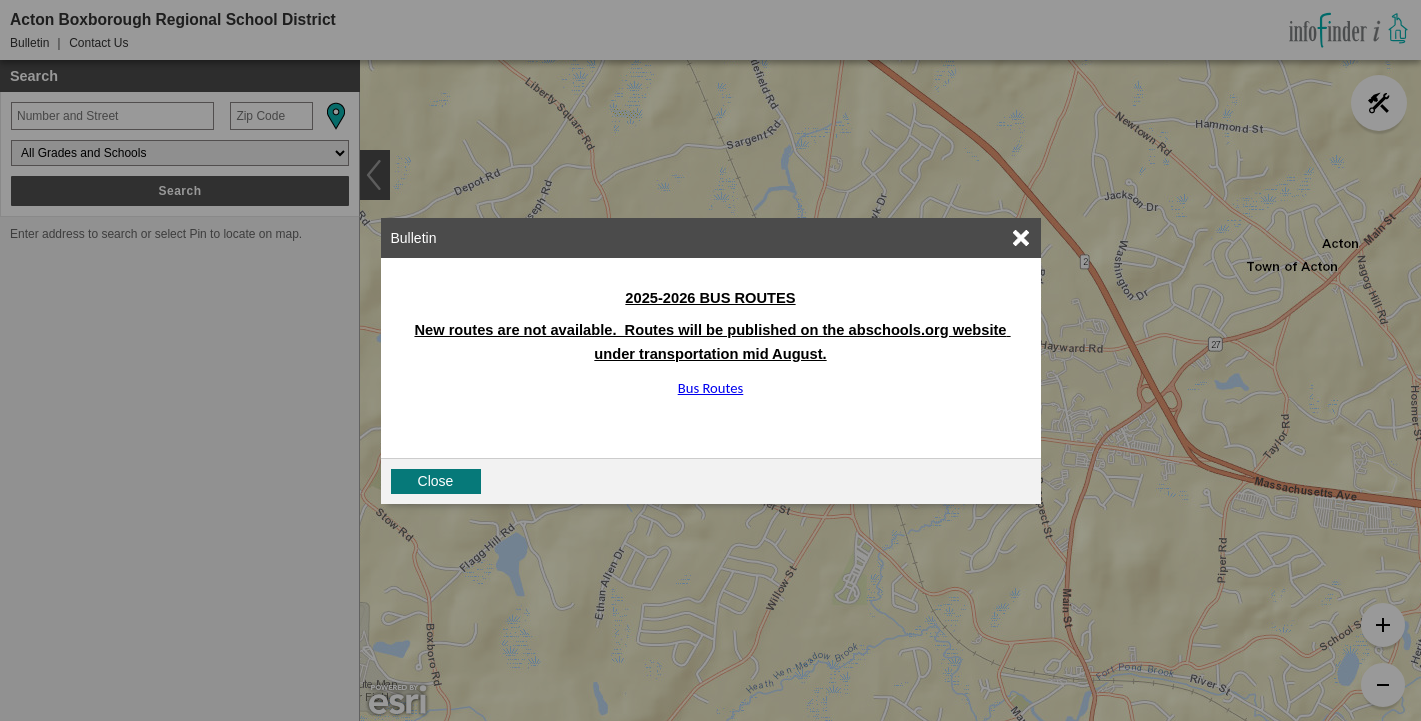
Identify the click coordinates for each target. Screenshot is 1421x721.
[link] (1021, 238)
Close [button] (436, 481)
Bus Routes (711, 388)
